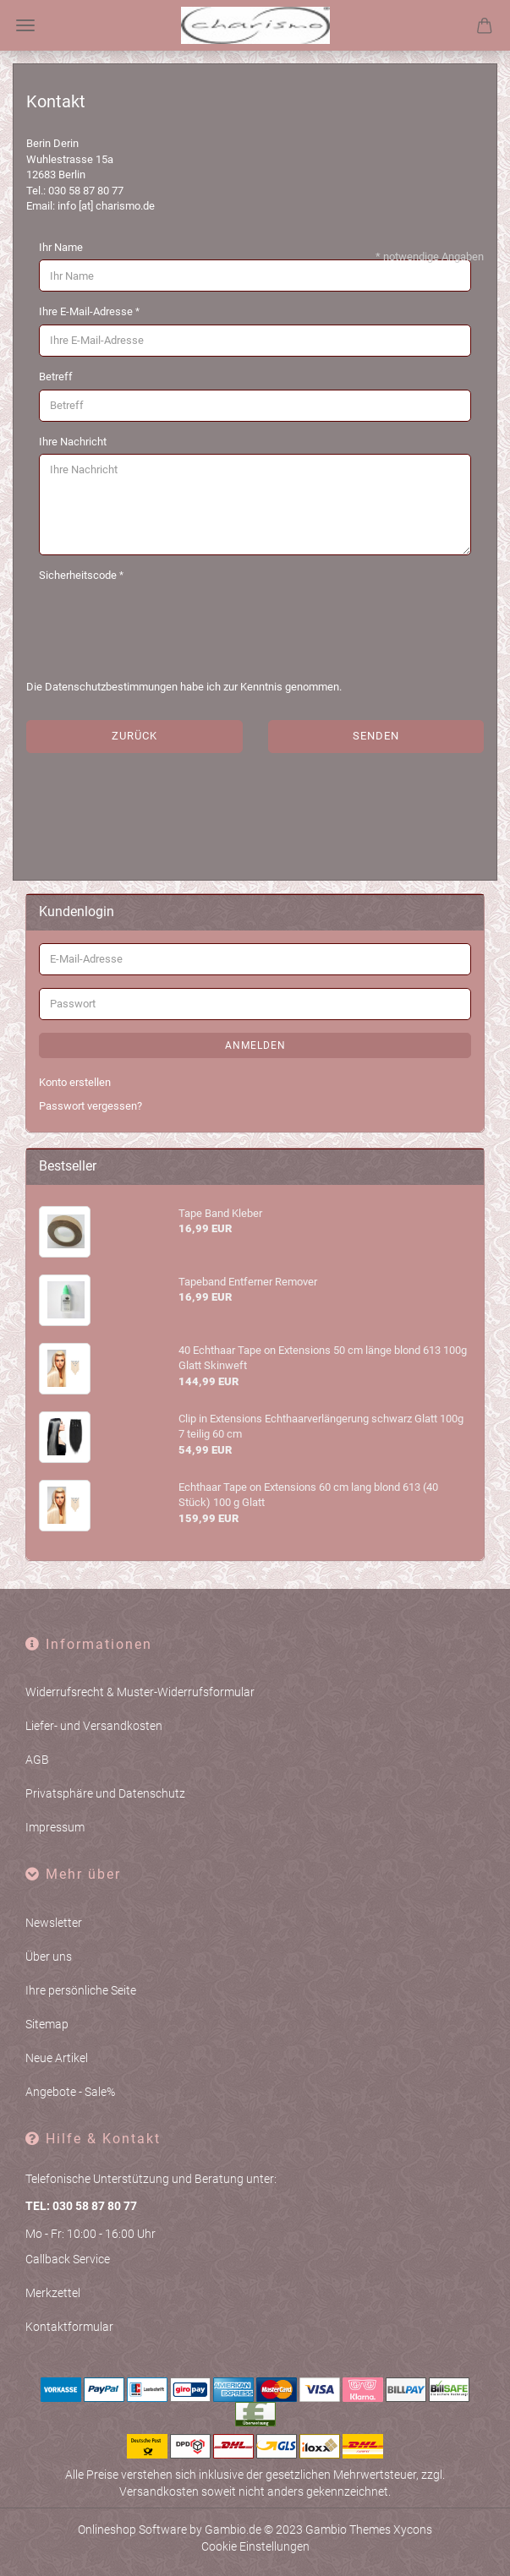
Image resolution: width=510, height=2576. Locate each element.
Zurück (134, 735)
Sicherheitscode (79, 575)
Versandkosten (159, 2491)
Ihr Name (61, 247)
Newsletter (53, 1922)
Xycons (412, 2529)
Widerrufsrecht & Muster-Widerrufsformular (140, 1692)
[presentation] (167, 621)
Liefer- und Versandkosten (93, 1726)
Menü (25, 25)
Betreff (56, 376)
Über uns (48, 1956)
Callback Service (67, 2259)
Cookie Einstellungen (255, 2546)
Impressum (55, 1827)
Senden (376, 735)
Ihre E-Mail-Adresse (87, 311)
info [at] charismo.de (106, 205)
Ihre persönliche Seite (80, 1990)
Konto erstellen (75, 1082)
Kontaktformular (69, 2326)
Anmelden (255, 1045)
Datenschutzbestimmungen (111, 686)
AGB (37, 1759)
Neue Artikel (56, 2058)
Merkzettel (52, 2293)
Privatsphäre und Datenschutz (105, 1793)
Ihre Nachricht (73, 441)
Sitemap (47, 2024)
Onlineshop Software (132, 2529)
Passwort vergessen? (90, 1106)
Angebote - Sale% (70, 2091)
